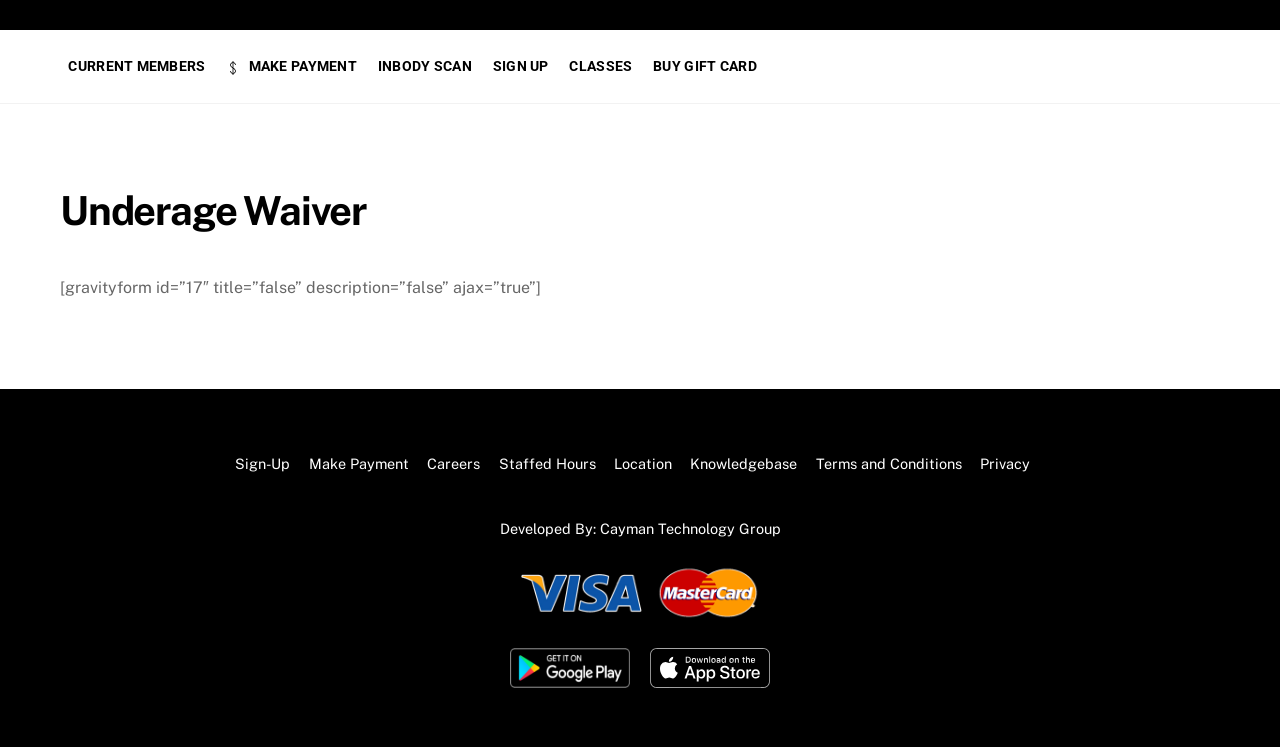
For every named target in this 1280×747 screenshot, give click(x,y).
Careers (453, 463)
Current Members (136, 66)
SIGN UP (521, 66)
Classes (600, 66)
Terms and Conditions (889, 463)
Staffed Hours (547, 463)
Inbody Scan (425, 66)
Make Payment (291, 66)
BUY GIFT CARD (705, 66)
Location (643, 463)
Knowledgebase (743, 463)
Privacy (1005, 463)
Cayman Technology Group (690, 528)
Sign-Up (262, 463)
